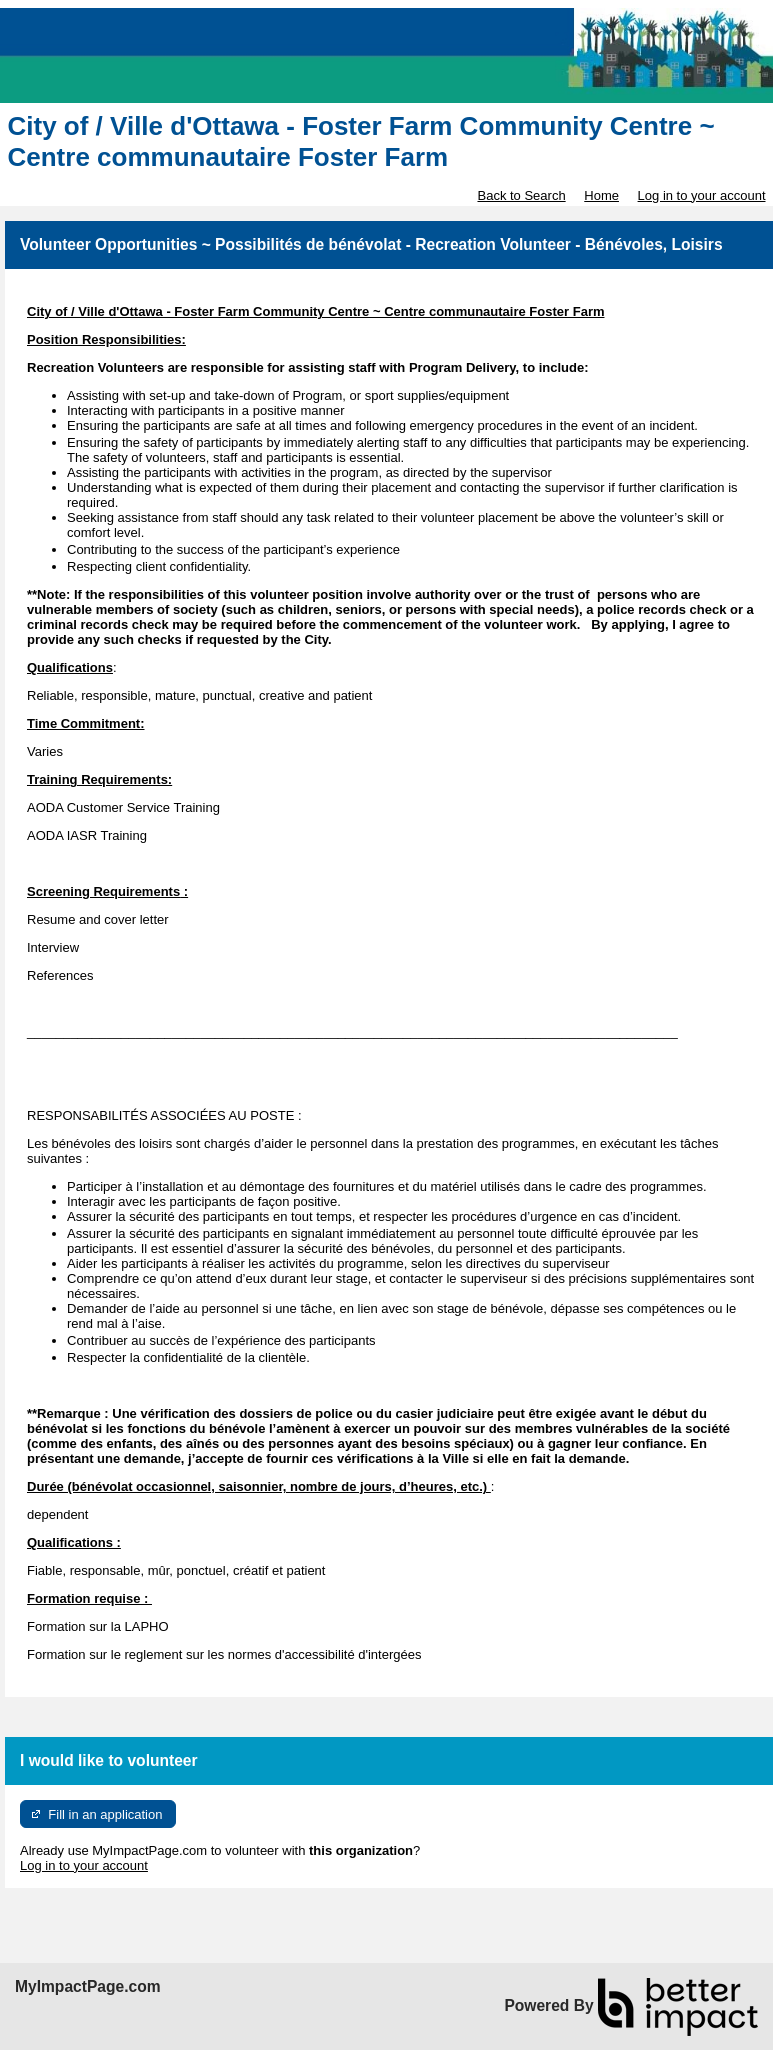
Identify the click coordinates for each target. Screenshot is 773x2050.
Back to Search (521, 195)
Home (601, 195)
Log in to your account (702, 195)
